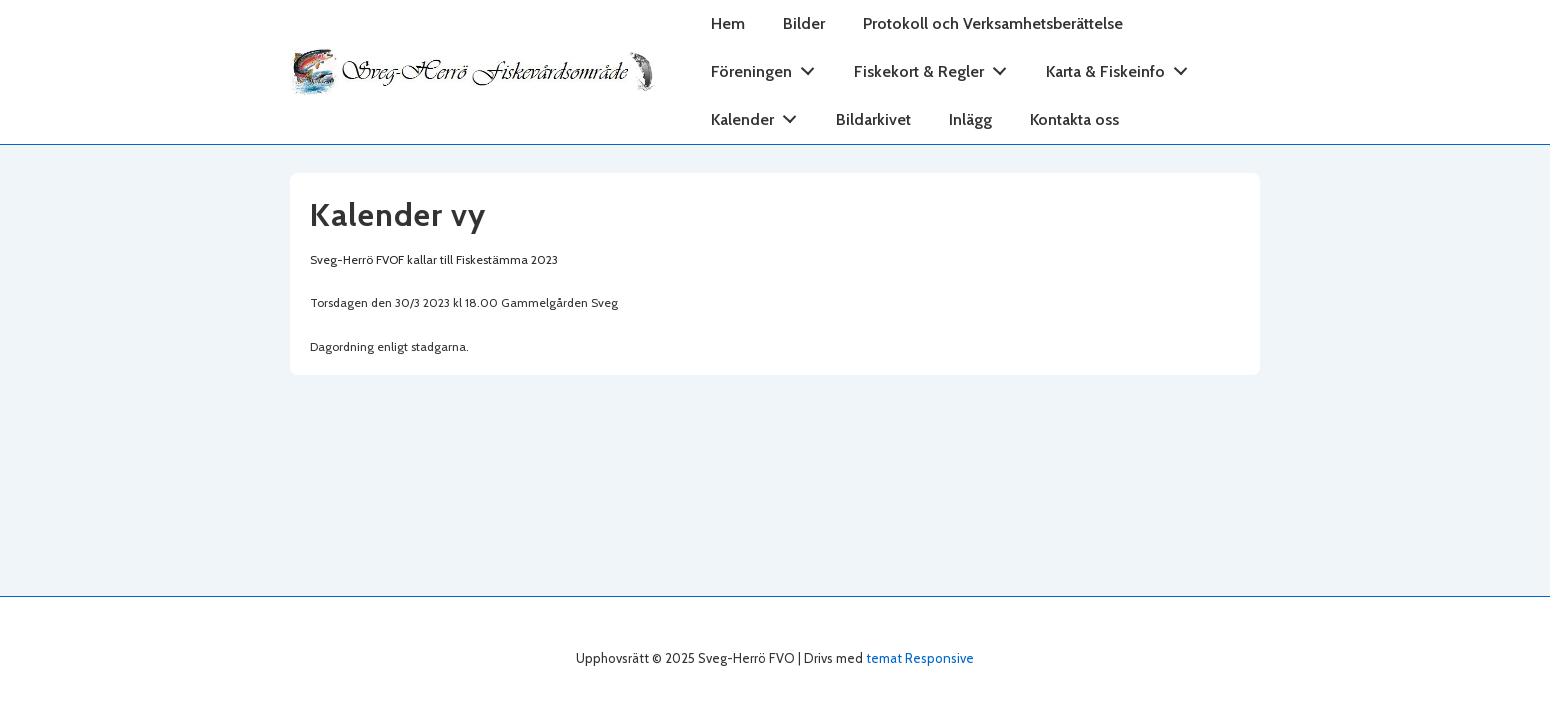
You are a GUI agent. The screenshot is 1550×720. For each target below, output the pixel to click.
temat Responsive (920, 658)
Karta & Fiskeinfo (1122, 67)
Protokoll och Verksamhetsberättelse (993, 23)
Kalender (759, 115)
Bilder (804, 23)
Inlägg (970, 119)
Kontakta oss (1074, 119)
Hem (728, 23)
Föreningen (768, 67)
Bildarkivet (873, 119)
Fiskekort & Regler (936, 67)
